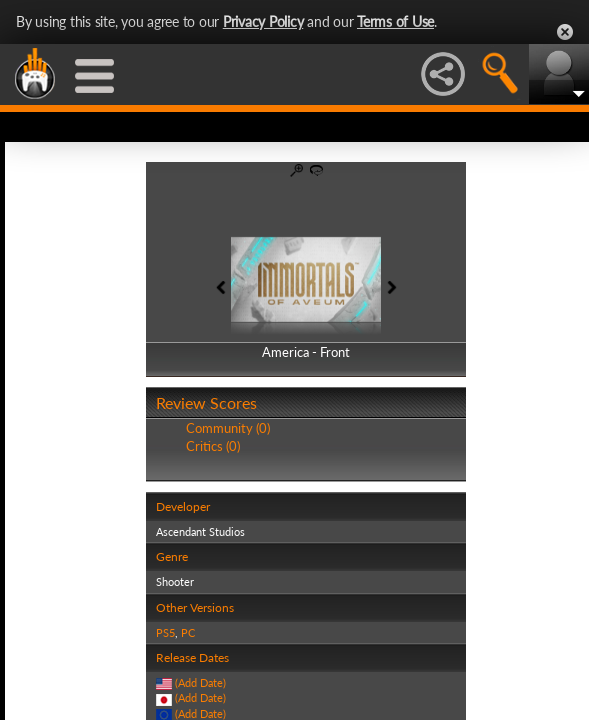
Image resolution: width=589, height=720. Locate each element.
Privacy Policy (263, 21)
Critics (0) (213, 446)
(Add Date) (200, 682)
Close (565, 32)
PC (188, 632)
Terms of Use (395, 21)
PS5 (165, 632)
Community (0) (228, 428)
